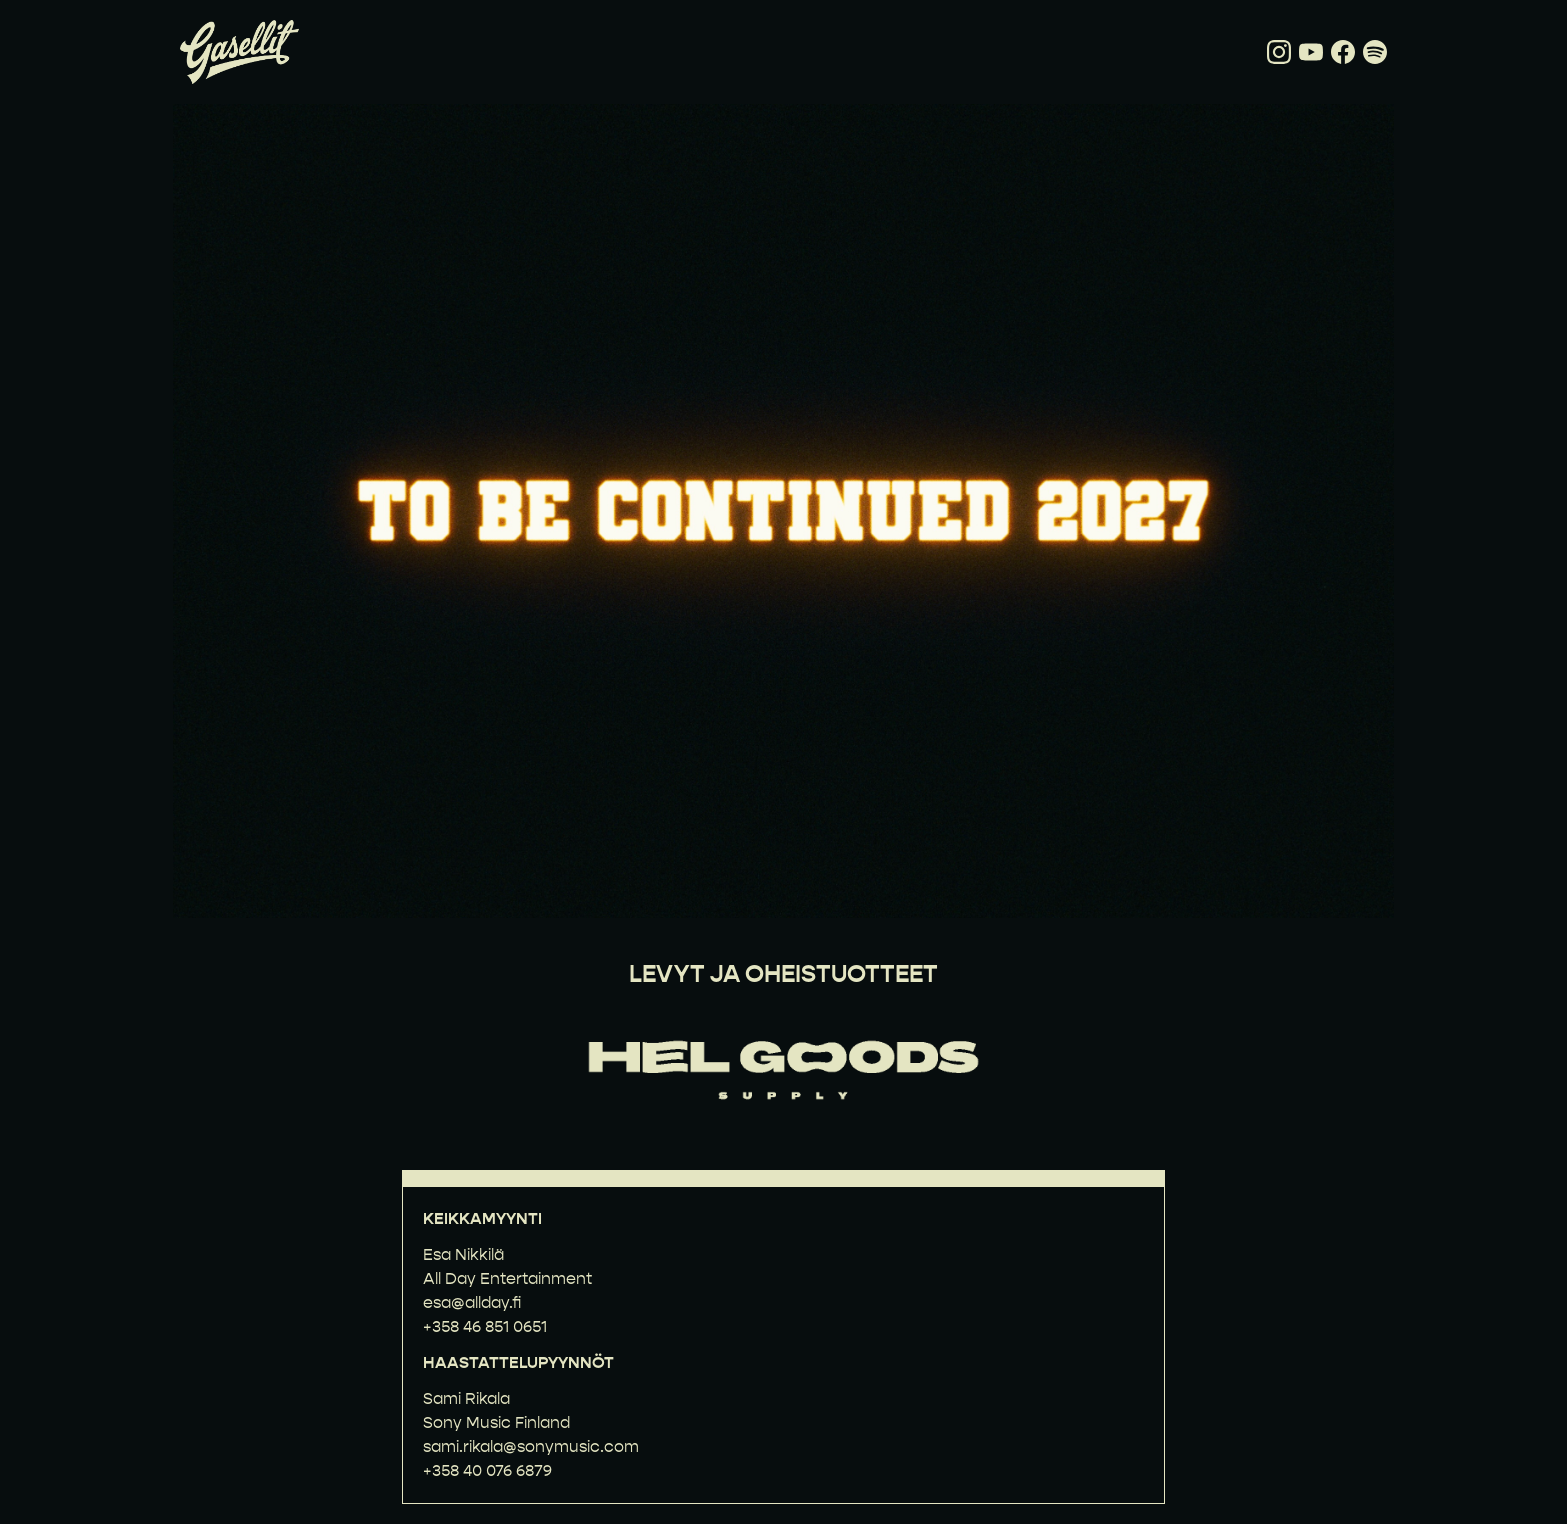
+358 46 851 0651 (485, 1326)
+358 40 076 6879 (487, 1470)
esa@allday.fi (472, 1302)
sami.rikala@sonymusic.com (531, 1446)
